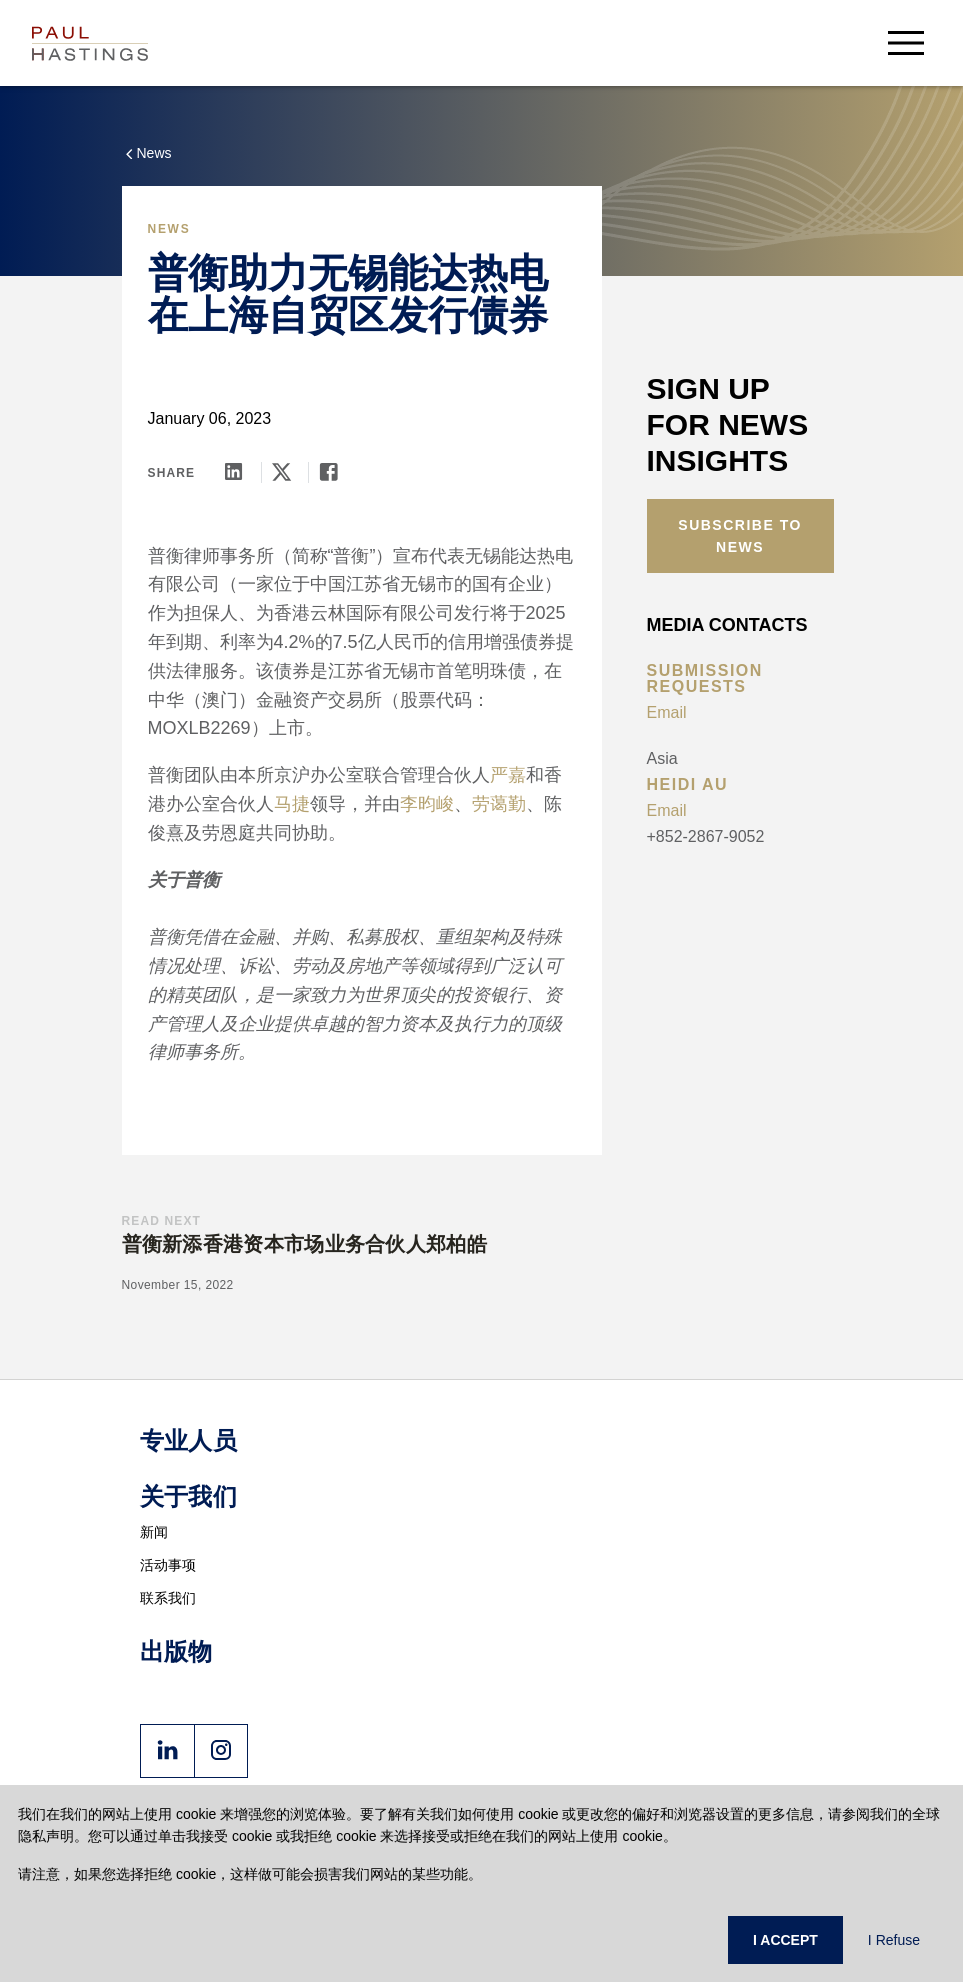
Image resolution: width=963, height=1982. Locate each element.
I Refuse (894, 1940)
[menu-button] (906, 42)
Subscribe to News (740, 536)
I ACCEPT (785, 1940)
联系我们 (168, 1598)
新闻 (154, 1532)
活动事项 (168, 1565)
